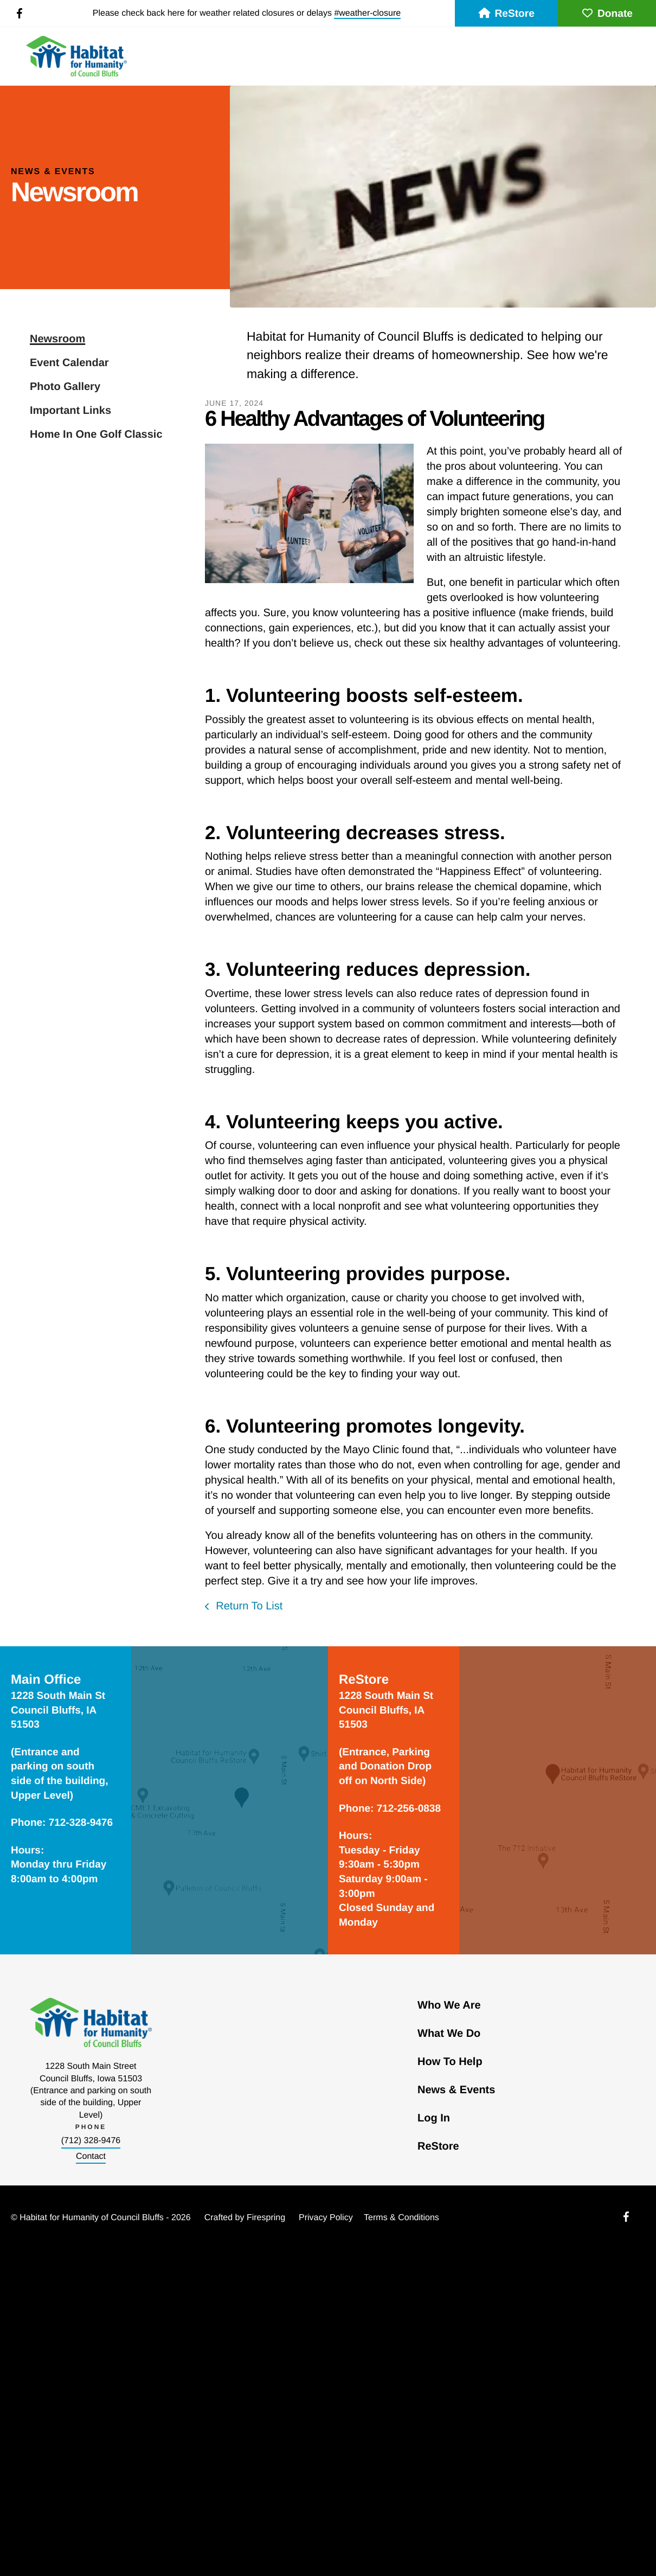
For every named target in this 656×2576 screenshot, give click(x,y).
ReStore (506, 14)
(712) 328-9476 (90, 2140)
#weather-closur (365, 13)
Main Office (46, 1679)
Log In (433, 2118)
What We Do (448, 2034)
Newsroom (57, 339)
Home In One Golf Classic (96, 434)
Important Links (70, 411)
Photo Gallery (65, 387)
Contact (91, 2156)
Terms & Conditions (401, 2217)
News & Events (456, 2090)
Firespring (266, 2217)
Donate (607, 14)
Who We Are (449, 2005)
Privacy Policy (326, 2217)
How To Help (450, 2062)
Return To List (248, 1606)
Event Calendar (69, 363)
